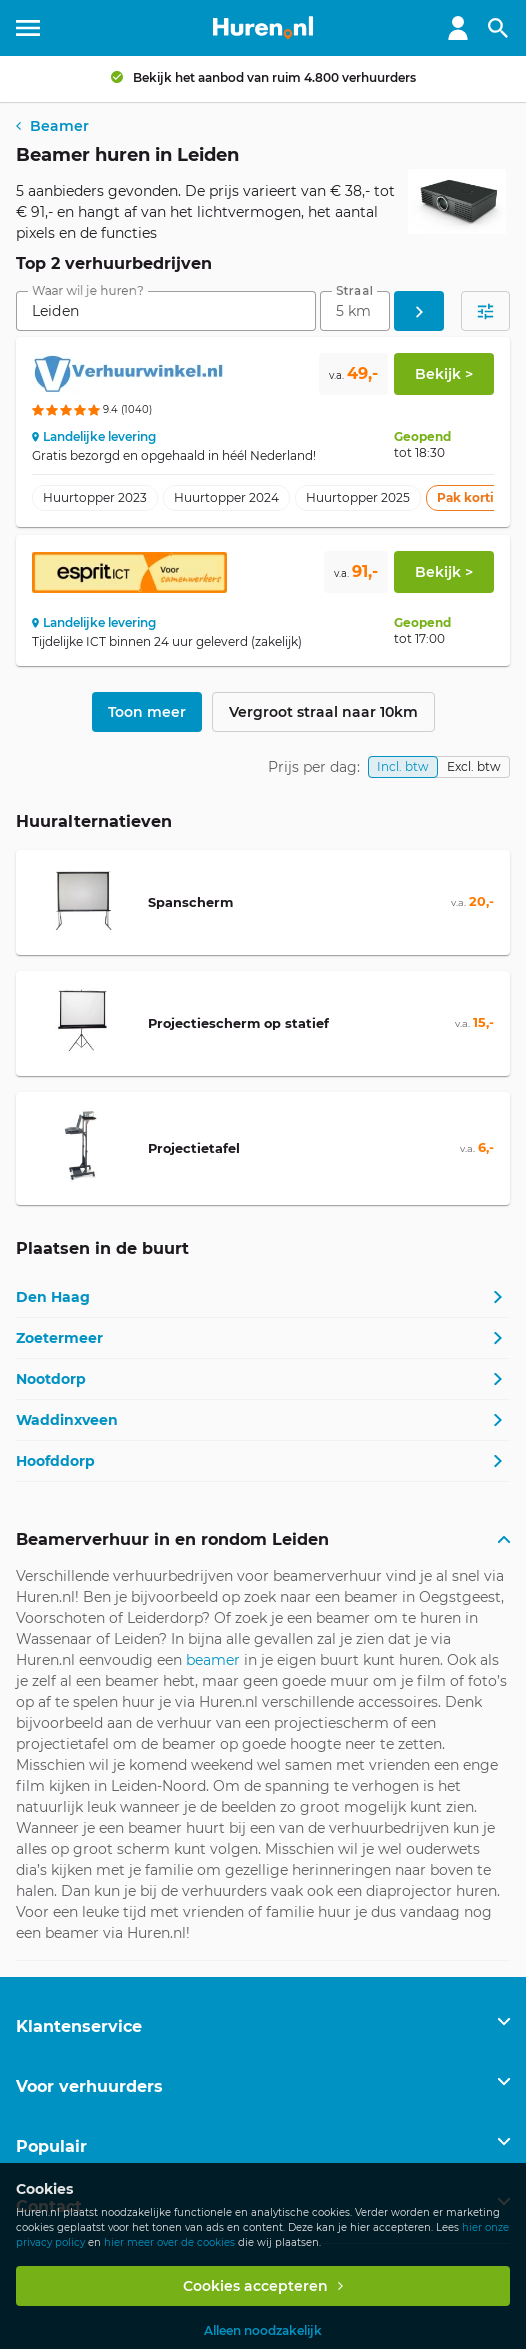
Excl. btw (474, 766)
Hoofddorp (55, 1461)
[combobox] (166, 311)
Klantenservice (79, 2026)
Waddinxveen (67, 1420)
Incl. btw (403, 766)
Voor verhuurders (89, 2086)
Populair (51, 2146)
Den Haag (53, 1297)
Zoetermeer (59, 1338)
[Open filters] (485, 311)
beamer (213, 1660)
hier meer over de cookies (169, 2242)
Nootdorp (51, 1379)
